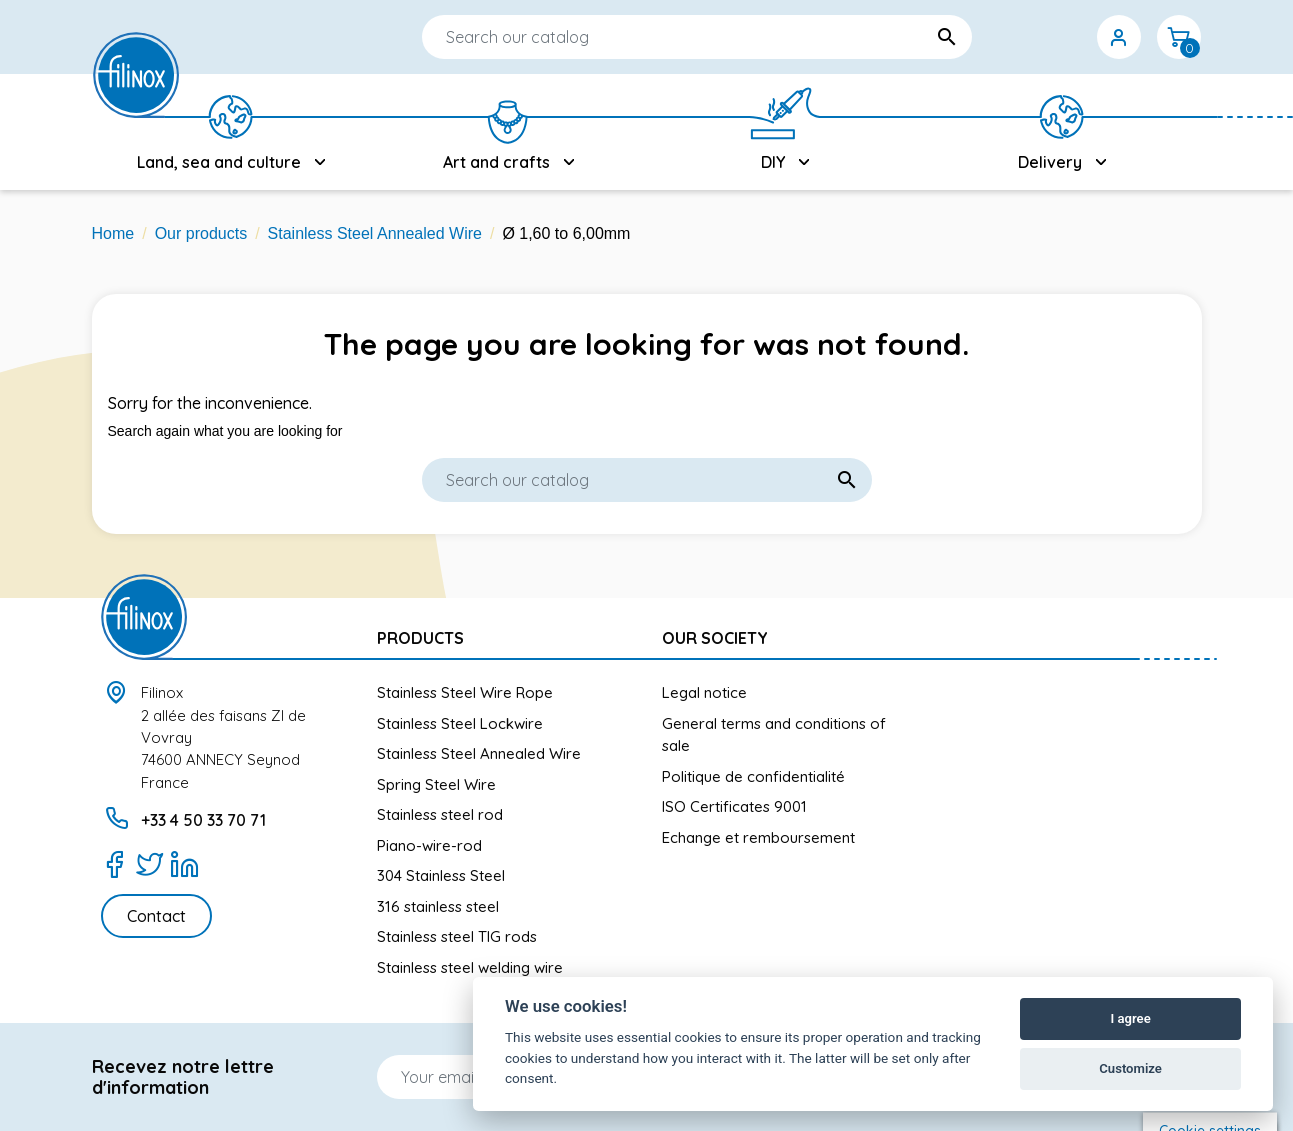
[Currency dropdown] (1059, 37)
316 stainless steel (438, 906)
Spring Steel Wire (436, 784)
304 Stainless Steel (441, 875)
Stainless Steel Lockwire (460, 723)
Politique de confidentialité (753, 776)
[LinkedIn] (184, 864)
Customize (1130, 1068)
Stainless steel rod (440, 814)
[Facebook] (114, 864)
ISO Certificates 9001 (734, 806)
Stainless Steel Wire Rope (465, 692)
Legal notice (704, 692)
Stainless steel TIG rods (457, 936)
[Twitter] (149, 864)
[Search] (637, 37)
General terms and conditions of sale (774, 735)
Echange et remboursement (758, 837)
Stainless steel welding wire (470, 967)
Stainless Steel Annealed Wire (479, 753)
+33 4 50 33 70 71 (203, 820)
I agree (1130, 1018)
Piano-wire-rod (429, 845)
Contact (156, 916)
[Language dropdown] (999, 37)
